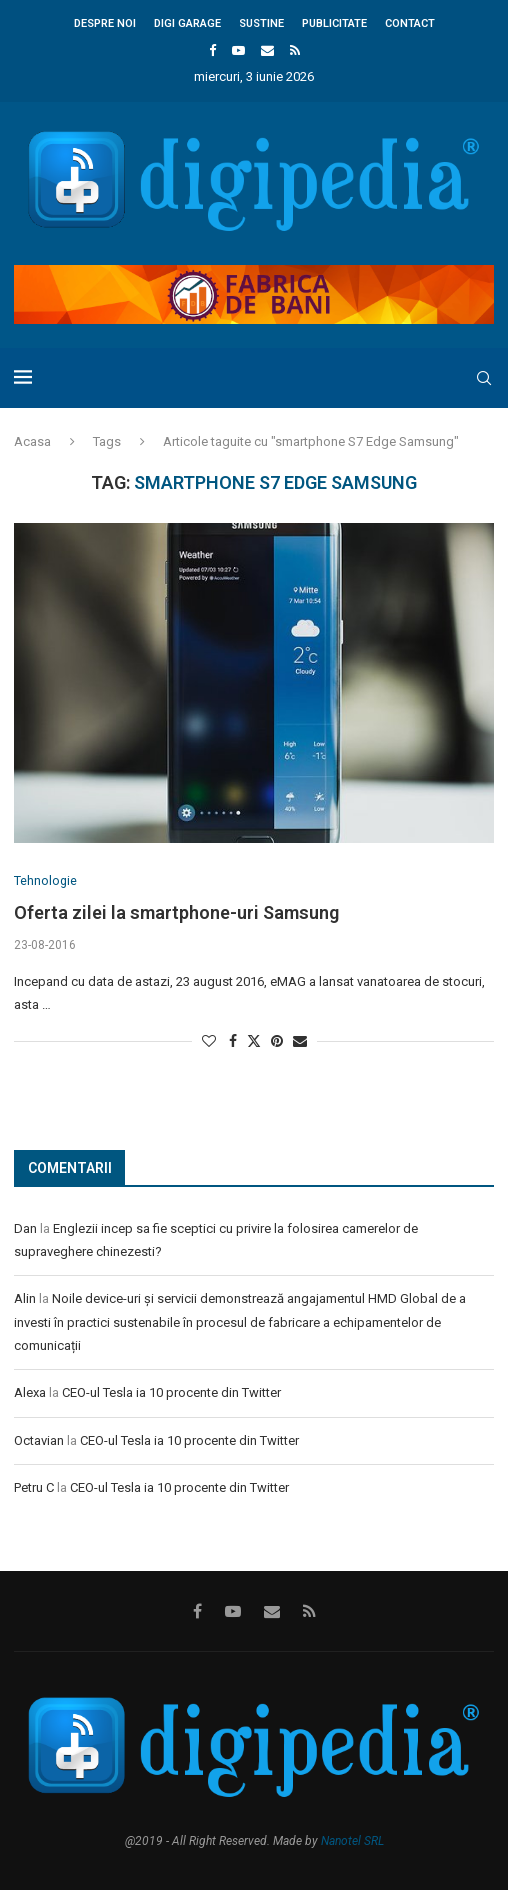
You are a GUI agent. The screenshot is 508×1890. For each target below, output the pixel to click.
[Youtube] (238, 50)
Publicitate (334, 23)
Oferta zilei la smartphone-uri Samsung (176, 913)
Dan (25, 1228)
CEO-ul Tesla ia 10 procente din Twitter (171, 1393)
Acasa (32, 441)
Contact (410, 23)
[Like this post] (209, 1042)
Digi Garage (187, 23)
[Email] (267, 50)
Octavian (39, 1440)
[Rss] (295, 50)
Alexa (30, 1393)
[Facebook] (212, 50)
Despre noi (105, 23)
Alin (25, 1299)
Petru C (34, 1488)
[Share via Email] (300, 1042)
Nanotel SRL (352, 1842)
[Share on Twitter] (254, 1041)
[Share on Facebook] (233, 1042)
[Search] (484, 378)
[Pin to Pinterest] (277, 1042)
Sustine (261, 23)
